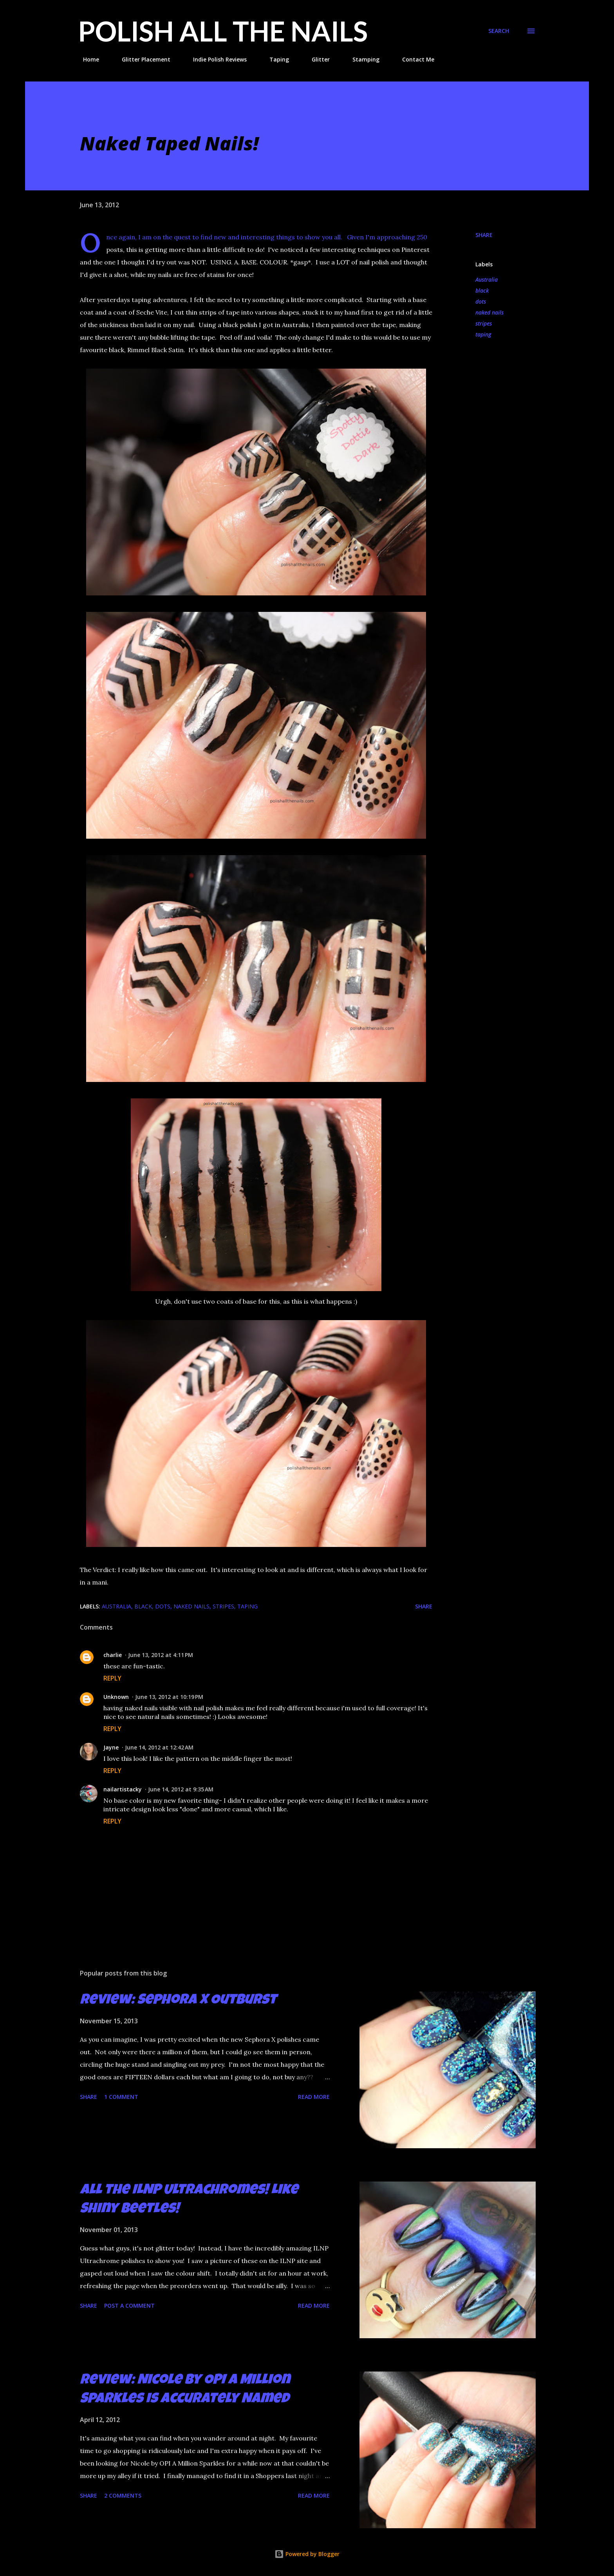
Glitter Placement (141, 59)
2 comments (122, 2495)
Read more (314, 2096)
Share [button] (484, 235)
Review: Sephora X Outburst (178, 2001)
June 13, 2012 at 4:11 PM (160, 1655)
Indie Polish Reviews (215, 59)
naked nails (489, 312)
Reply (112, 1678)
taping (483, 334)
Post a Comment (129, 2305)
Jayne (111, 1747)
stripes (483, 323)
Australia (486, 279)
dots (480, 301)
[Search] (498, 31)
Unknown (116, 1696)
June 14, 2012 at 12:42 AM (159, 1747)
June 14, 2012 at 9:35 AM (180, 1789)
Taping (274, 59)
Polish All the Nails (223, 30)
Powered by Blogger (307, 2554)
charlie (112, 1655)
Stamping (361, 59)
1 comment (121, 2096)
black (482, 290)
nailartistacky (122, 1789)
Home (86, 59)
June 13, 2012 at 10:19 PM (169, 1696)
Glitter (316, 59)
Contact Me (413, 59)
